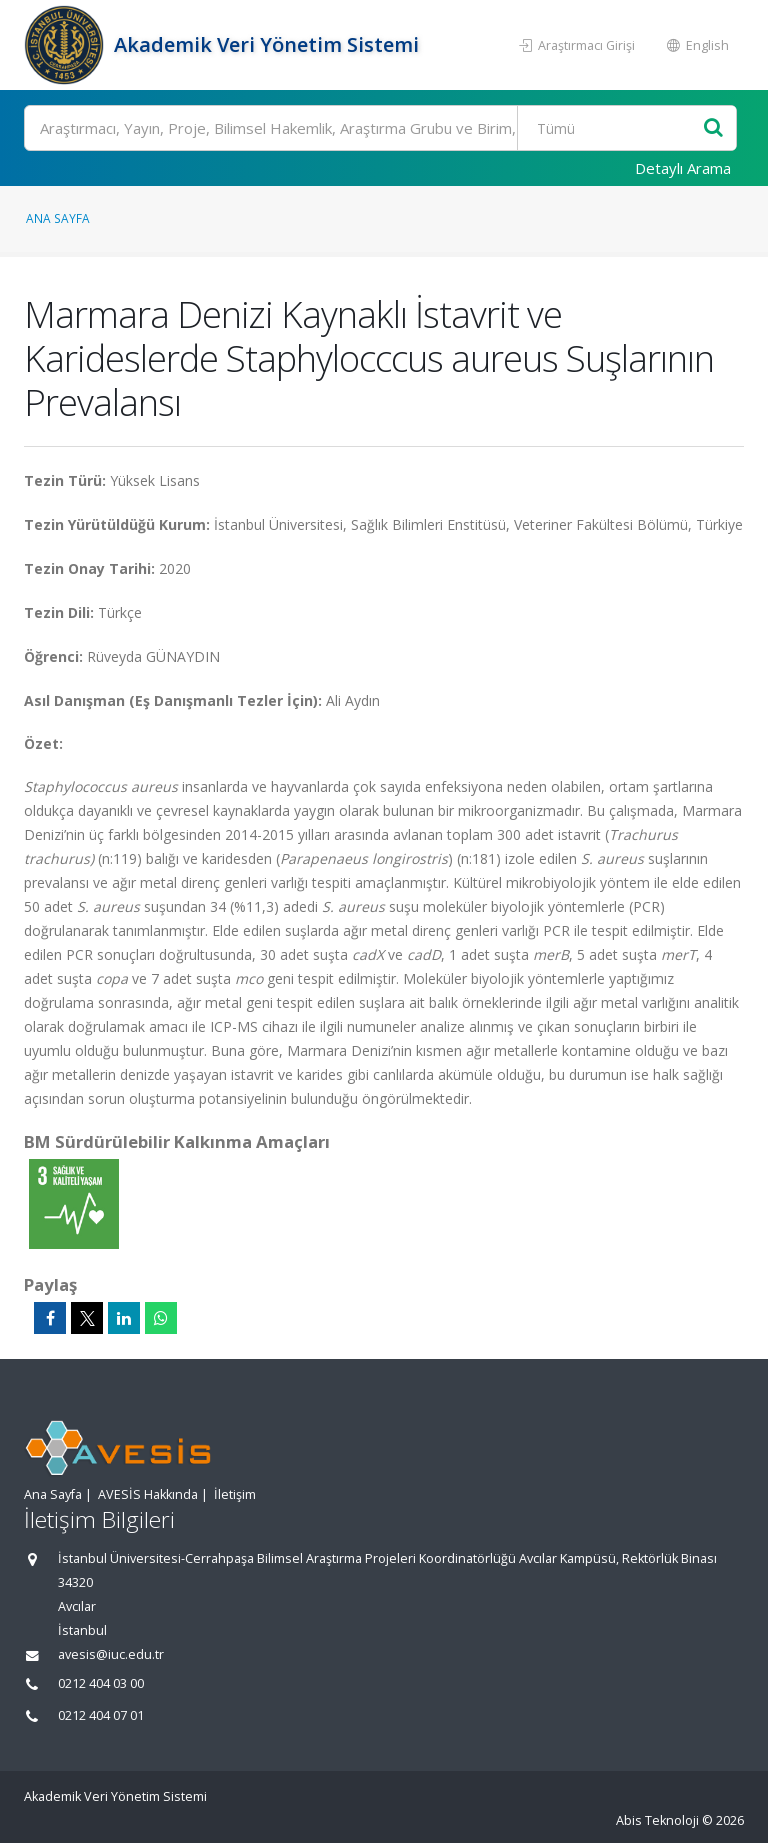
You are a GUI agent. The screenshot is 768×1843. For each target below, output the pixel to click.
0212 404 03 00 (101, 1683)
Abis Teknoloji (657, 1820)
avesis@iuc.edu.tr (111, 1654)
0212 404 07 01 (101, 1715)
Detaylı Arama (683, 168)
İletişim (235, 1494)
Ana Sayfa (58, 218)
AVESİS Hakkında (148, 1494)
